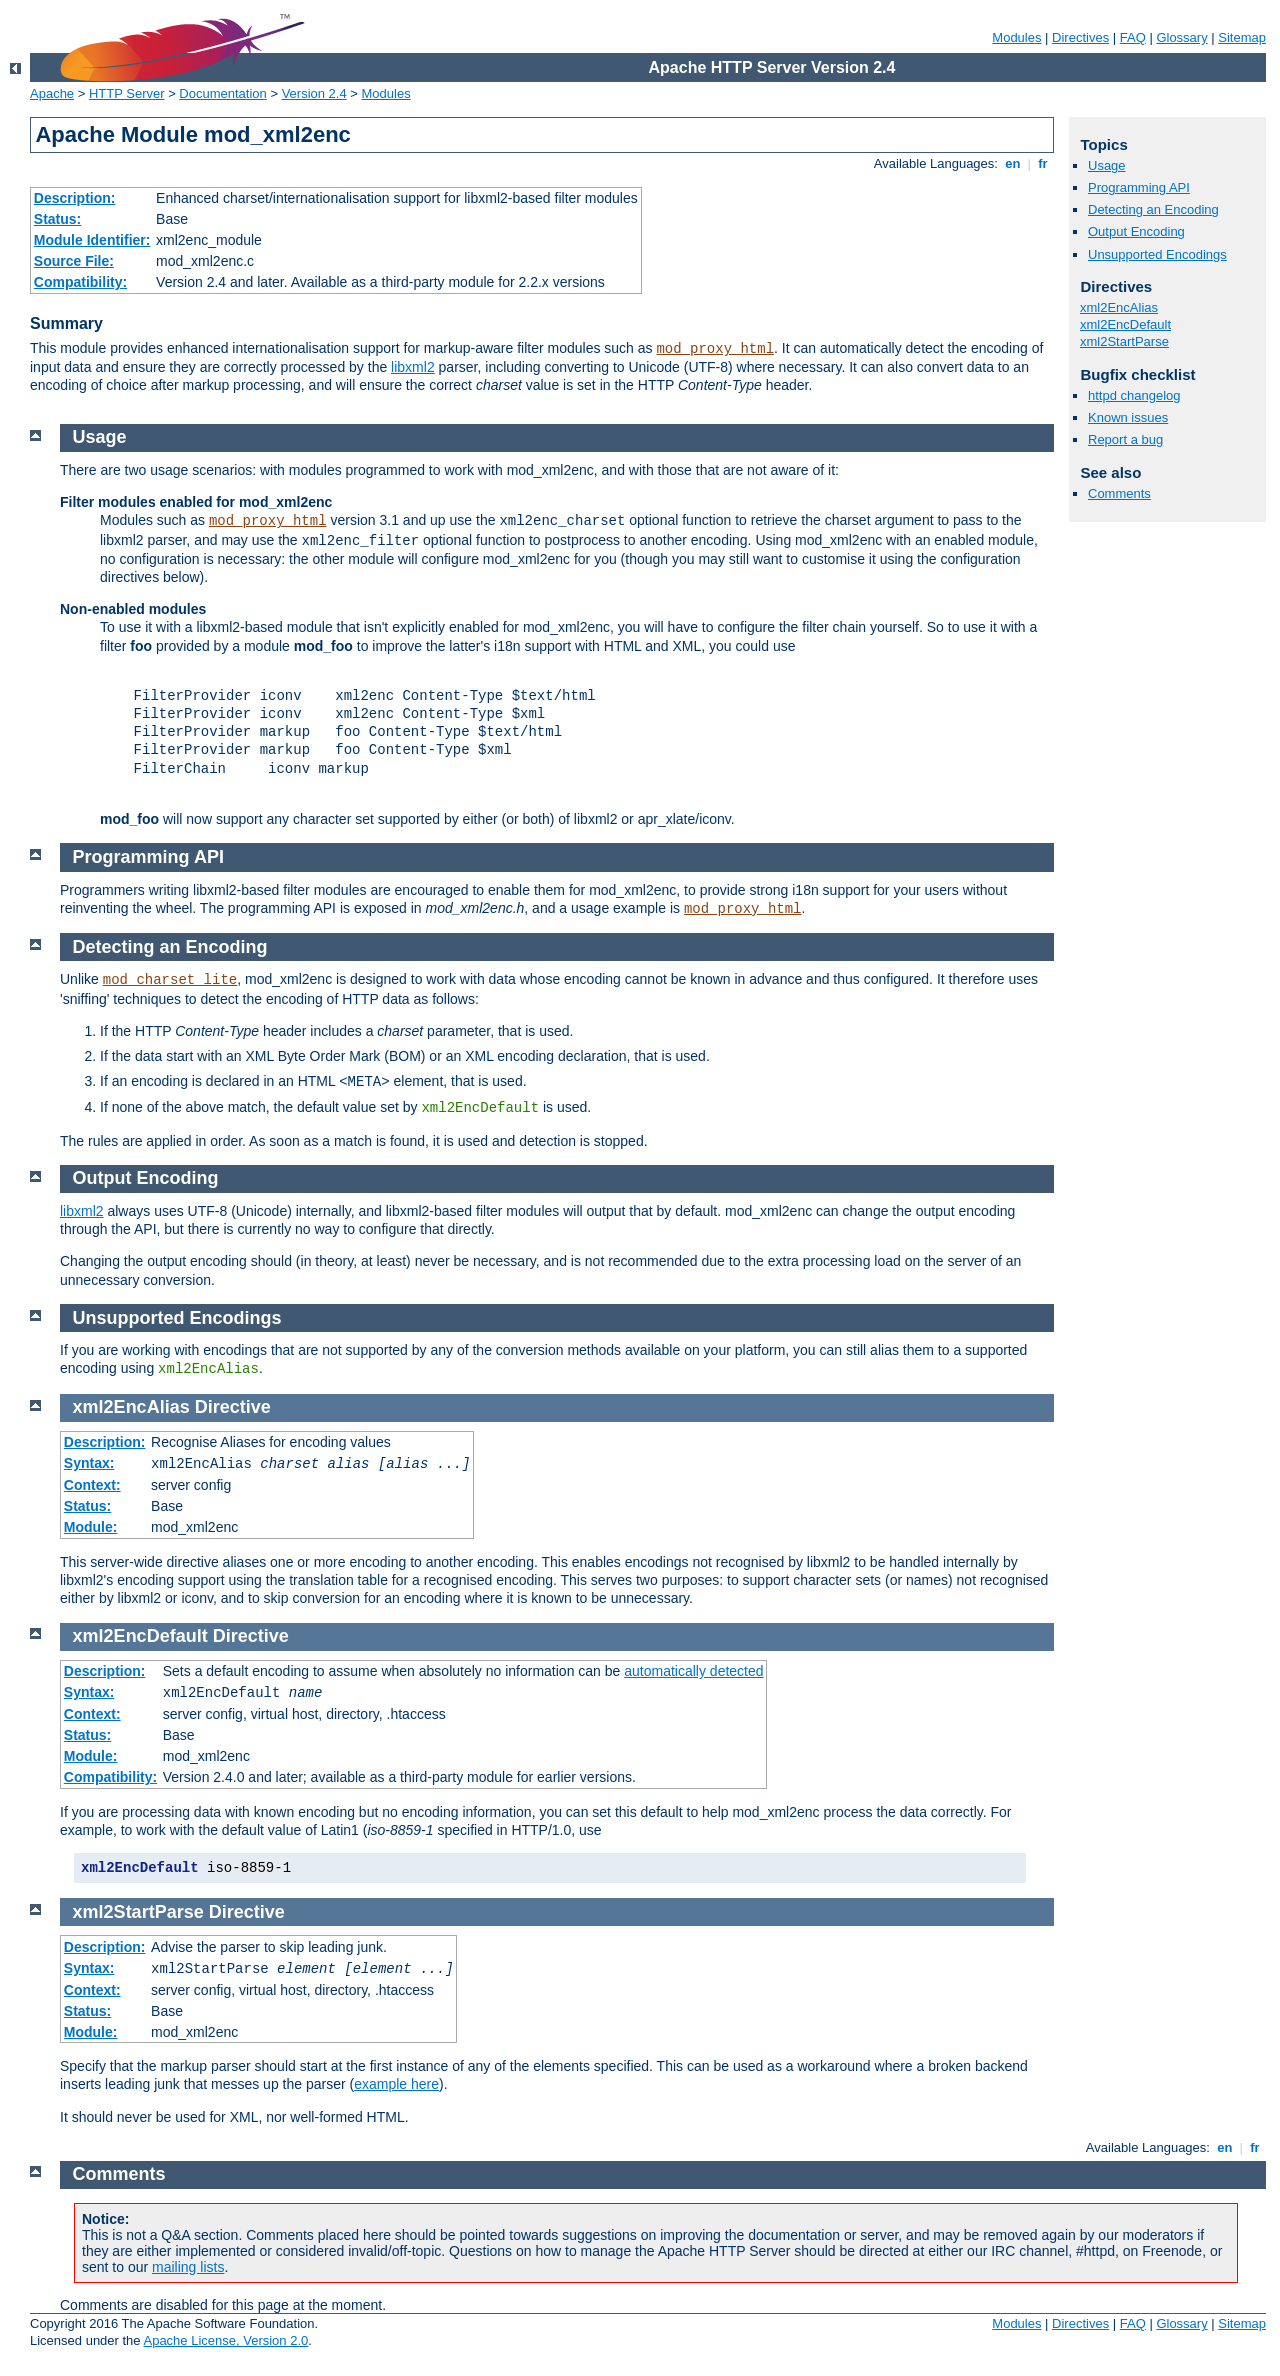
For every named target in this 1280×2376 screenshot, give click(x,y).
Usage (1107, 165)
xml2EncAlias (1119, 307)
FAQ (1133, 37)
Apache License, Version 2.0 (225, 2340)
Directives (1080, 37)
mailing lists (188, 2267)
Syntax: (89, 1463)
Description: (75, 198)
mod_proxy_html (715, 349)
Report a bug (1125, 439)
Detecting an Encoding (1153, 209)
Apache (52, 93)
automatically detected (693, 1671)
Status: (57, 219)
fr (1043, 163)
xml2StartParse (1124, 341)
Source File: (74, 261)
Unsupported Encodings (1157, 254)
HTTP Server (127, 93)
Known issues (1128, 417)
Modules (1016, 37)
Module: (91, 1527)
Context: (92, 1485)
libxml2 (413, 367)
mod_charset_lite (170, 980)
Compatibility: (80, 282)
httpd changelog (1134, 395)
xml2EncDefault (1125, 324)
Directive (233, 1407)
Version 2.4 (314, 93)
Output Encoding (1136, 231)
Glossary (1181, 37)
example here (396, 2084)
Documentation (222, 93)
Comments (1119, 493)
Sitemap (1242, 37)
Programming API (1139, 187)
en (1013, 163)
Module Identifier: (92, 240)
